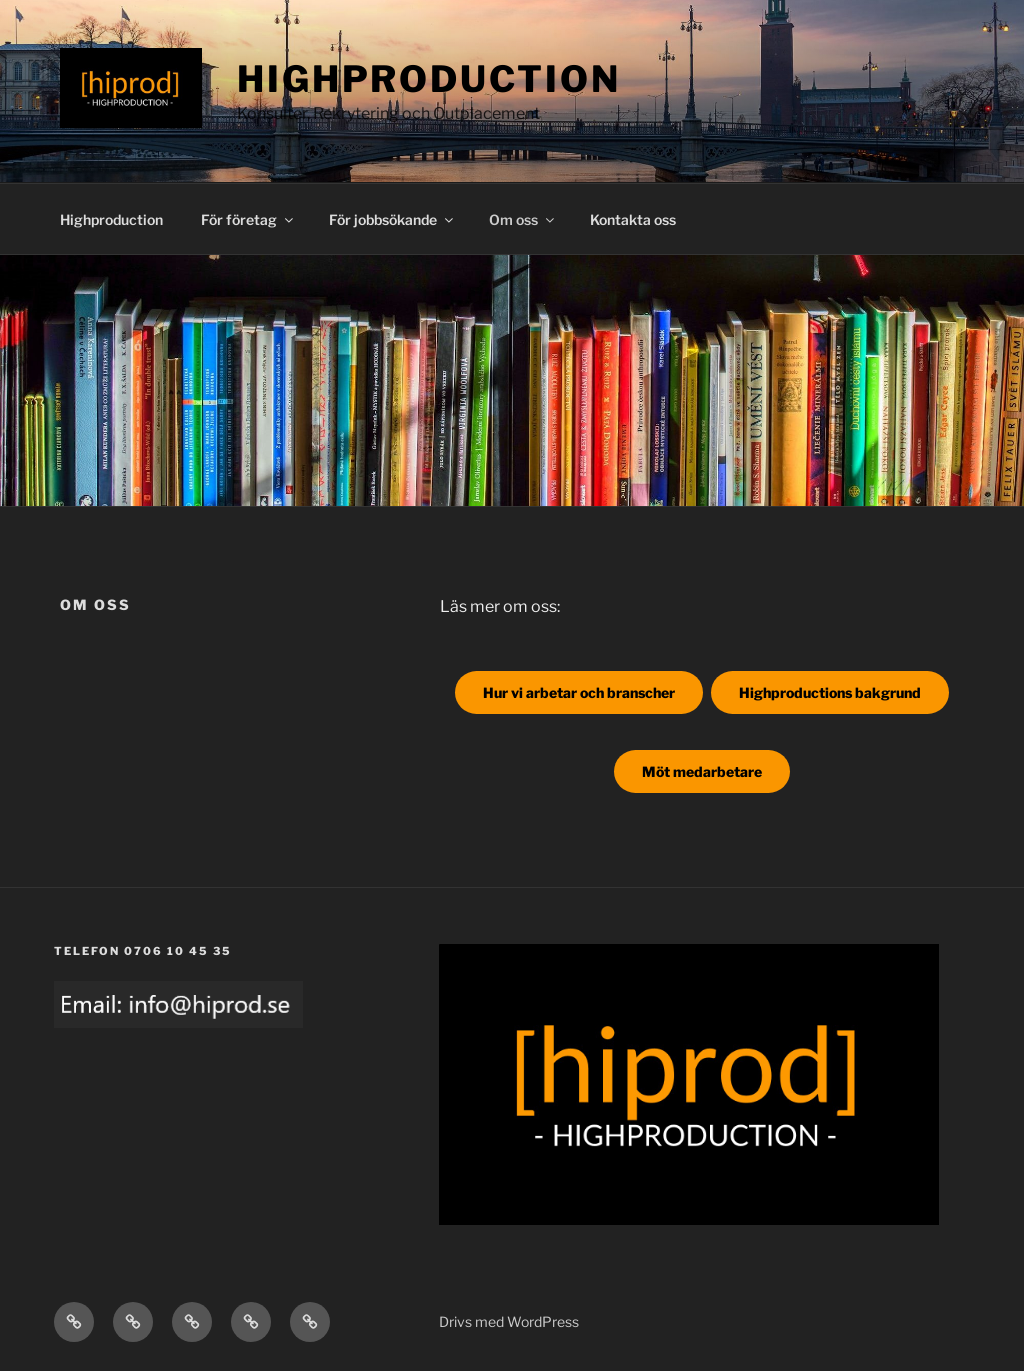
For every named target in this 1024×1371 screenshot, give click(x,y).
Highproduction (428, 79)
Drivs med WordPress (509, 1321)
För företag (248, 219)
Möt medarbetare (702, 771)
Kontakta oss (633, 219)
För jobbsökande (392, 219)
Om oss (523, 219)
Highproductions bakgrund (830, 692)
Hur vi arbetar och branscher (579, 692)
